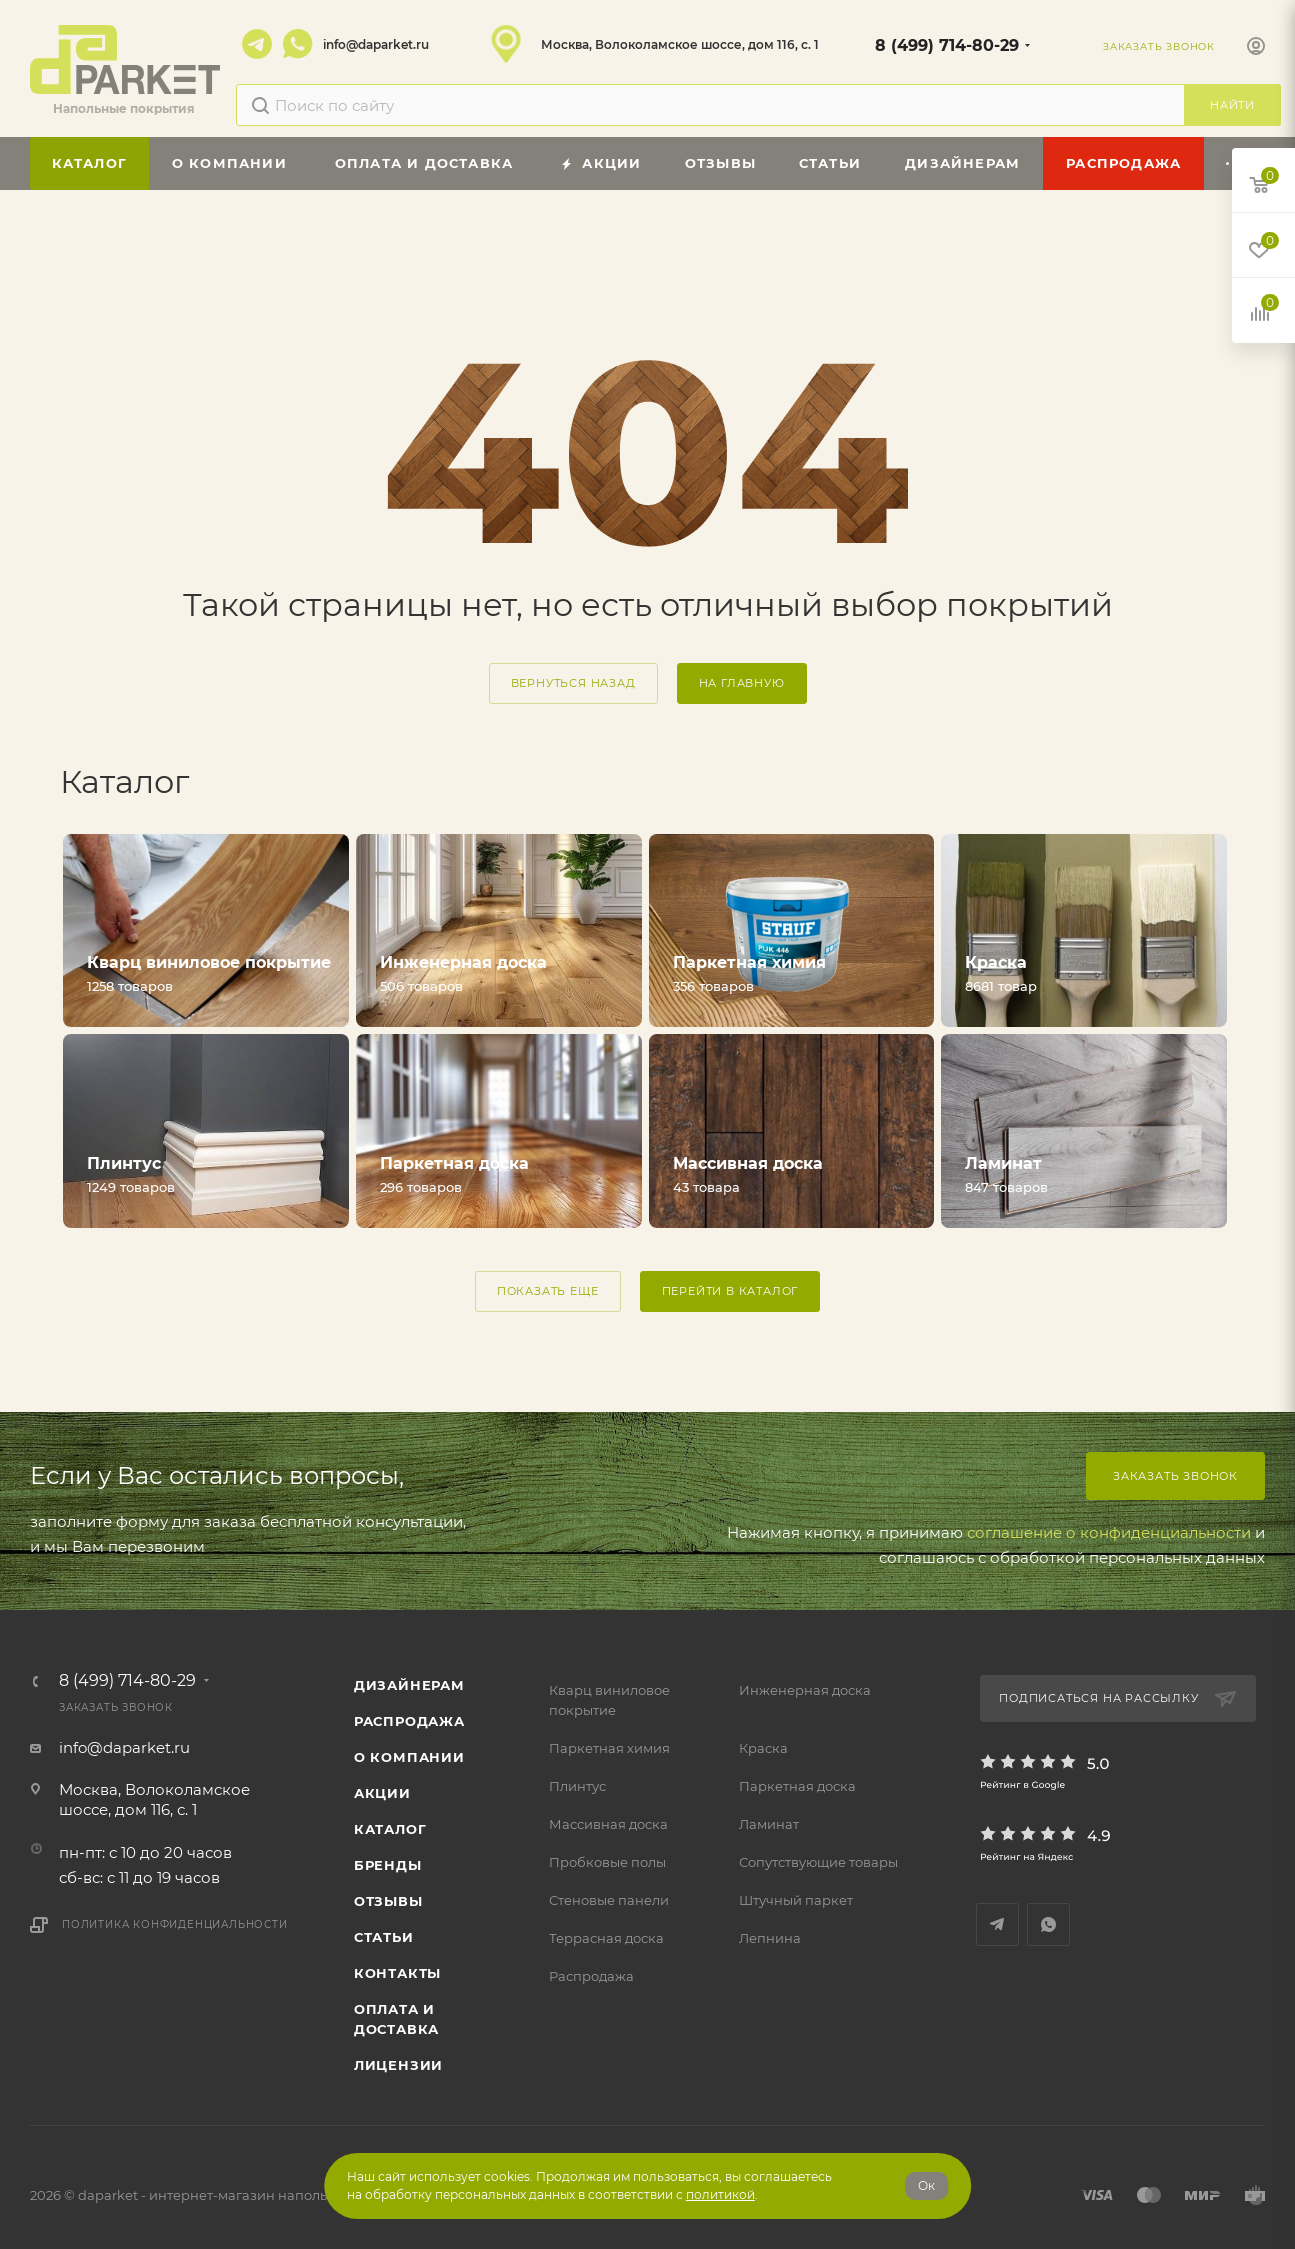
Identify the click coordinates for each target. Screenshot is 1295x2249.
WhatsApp (298, 44)
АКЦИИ (382, 1793)
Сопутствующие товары (818, 1862)
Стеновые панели (609, 1900)
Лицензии (398, 2065)
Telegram (257, 44)
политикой (720, 2194)
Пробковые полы (607, 1862)
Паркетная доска (797, 1786)
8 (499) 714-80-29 (947, 45)
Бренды (388, 1865)
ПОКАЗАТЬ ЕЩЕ (548, 1291)
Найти (1232, 105)
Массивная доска (608, 1824)
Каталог (390, 1829)
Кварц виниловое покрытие (609, 1700)
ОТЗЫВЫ (388, 1901)
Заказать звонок (1175, 1476)
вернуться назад (573, 683)
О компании (409, 1757)
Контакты (397, 1973)
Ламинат (769, 1824)
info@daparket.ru (376, 44)
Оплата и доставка (396, 2019)
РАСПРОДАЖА (409, 1721)
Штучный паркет (796, 1900)
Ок (926, 2185)
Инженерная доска (805, 1690)
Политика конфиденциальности (175, 1924)
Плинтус (577, 1786)
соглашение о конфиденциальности (1109, 1532)
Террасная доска (606, 1938)
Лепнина (770, 1938)
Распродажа (591, 1976)
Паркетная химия (609, 1748)
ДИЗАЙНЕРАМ (409, 1685)
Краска (763, 1748)
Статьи (384, 1937)
